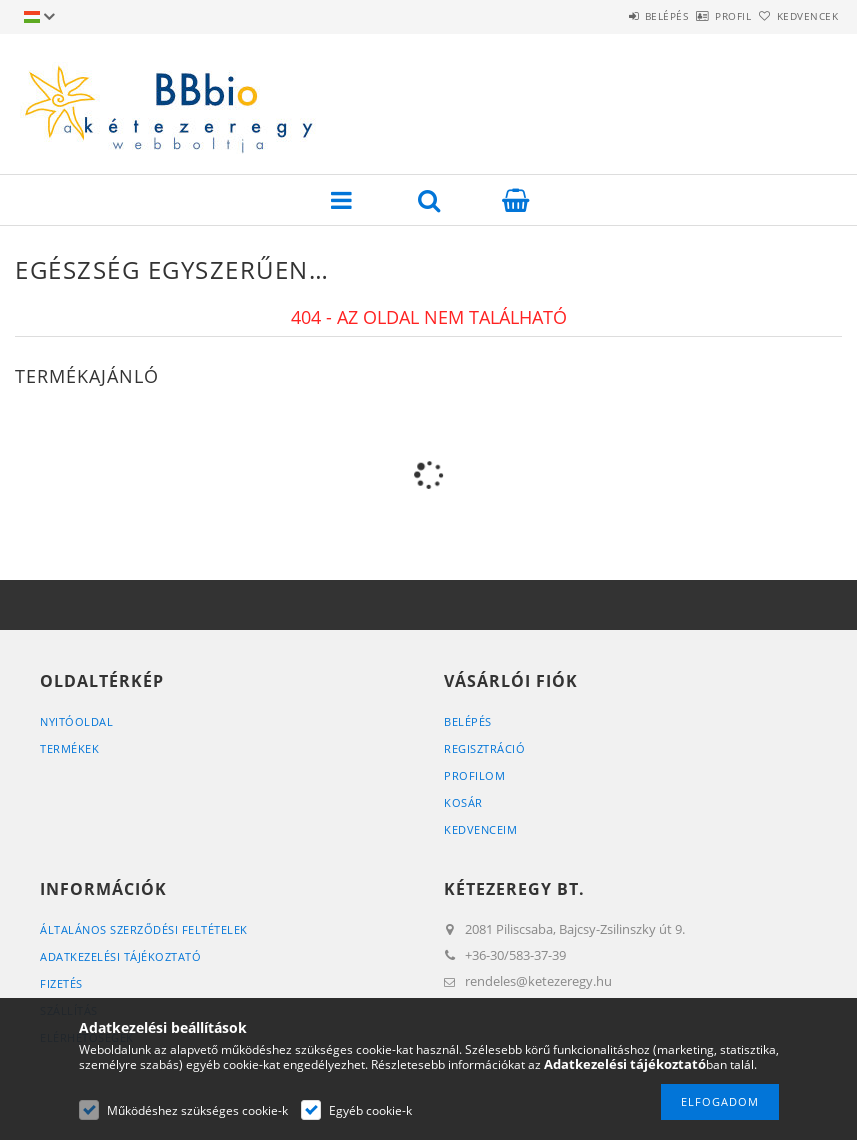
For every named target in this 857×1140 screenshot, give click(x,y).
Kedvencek (796, 16)
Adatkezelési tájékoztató (120, 956)
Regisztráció (484, 748)
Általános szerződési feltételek (144, 929)
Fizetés (61, 983)
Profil (700, 16)
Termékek (69, 748)
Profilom (474, 775)
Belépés (611, 16)
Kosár (463, 802)
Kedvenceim (480, 829)
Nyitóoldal (76, 721)
